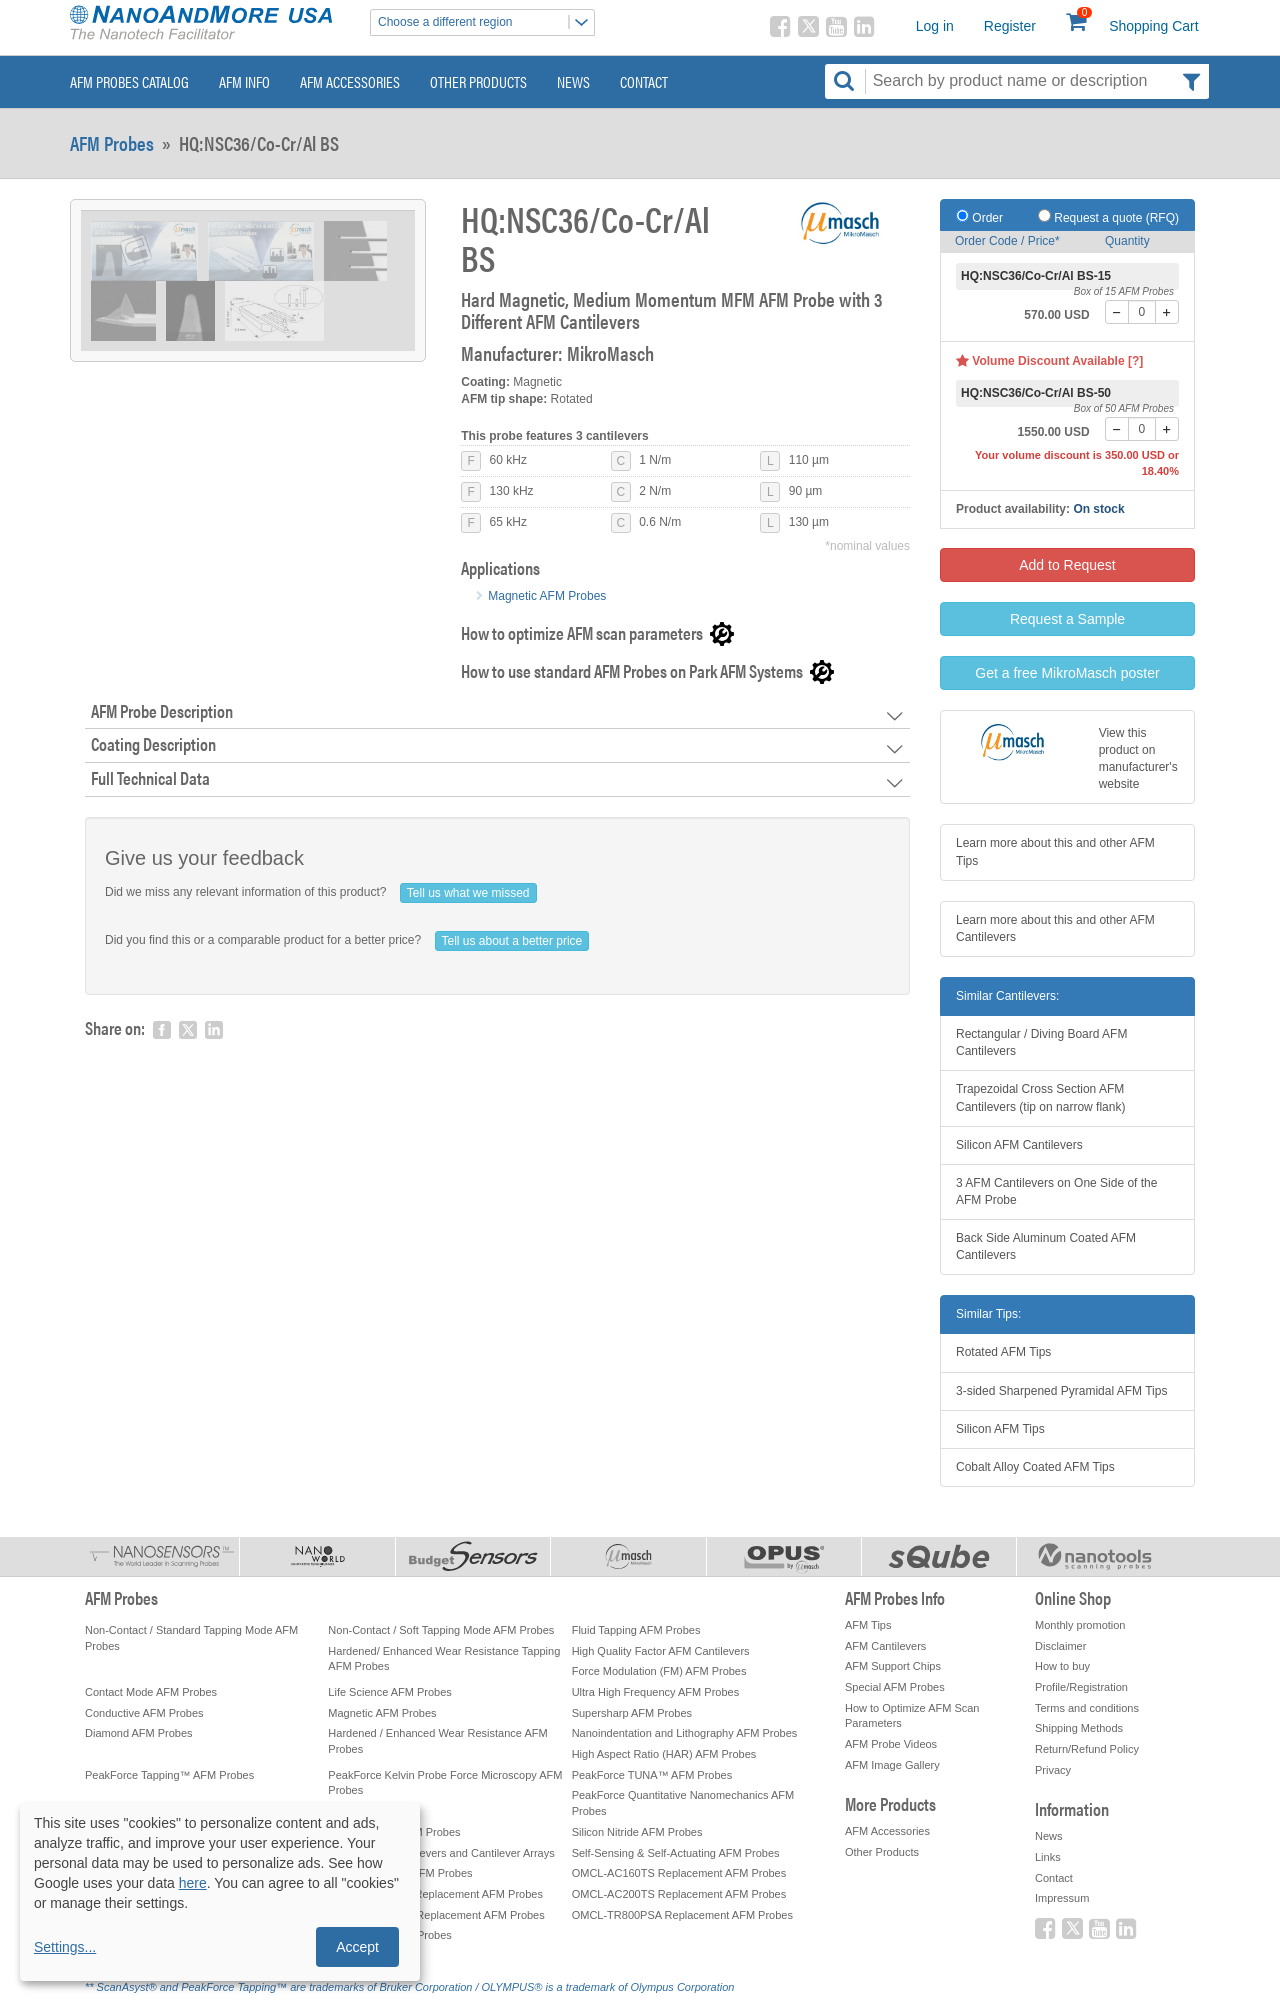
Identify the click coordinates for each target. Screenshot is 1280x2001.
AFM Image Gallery (892, 1765)
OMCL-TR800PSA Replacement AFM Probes (682, 1915)
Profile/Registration (1081, 1687)
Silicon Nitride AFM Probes (637, 1832)
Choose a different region (486, 22)
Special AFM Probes (895, 1687)
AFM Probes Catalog (129, 81)
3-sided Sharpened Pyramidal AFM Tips (1061, 1391)
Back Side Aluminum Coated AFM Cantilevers (1046, 1246)
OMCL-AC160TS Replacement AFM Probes (679, 1873)
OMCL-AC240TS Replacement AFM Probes (435, 1894)
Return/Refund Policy (1087, 1749)
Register (1010, 26)
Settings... (65, 1947)
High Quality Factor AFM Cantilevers (661, 1651)
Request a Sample (1067, 619)
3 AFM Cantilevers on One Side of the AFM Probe (1056, 1191)
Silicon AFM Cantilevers (1019, 1145)
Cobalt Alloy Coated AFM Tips (1035, 1467)
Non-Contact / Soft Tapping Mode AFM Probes (441, 1630)
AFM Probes (112, 143)
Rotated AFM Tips (1003, 1352)
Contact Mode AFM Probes (151, 1692)
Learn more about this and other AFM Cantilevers (1055, 928)
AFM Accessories (350, 81)
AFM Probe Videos (891, 1744)
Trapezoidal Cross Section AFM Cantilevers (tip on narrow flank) (1040, 1097)
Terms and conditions (1087, 1708)
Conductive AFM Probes (144, 1713)
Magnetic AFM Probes (547, 596)
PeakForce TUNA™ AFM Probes (652, 1775)
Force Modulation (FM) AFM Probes (659, 1671)
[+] (1167, 312)
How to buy (1062, 1666)
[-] (1117, 312)
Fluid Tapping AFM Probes (636, 1630)
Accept (357, 1947)
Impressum (1062, 1898)
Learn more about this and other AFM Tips (1055, 851)
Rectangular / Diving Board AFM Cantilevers (1041, 1042)
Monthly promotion (1080, 1625)
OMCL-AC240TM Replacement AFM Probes (436, 1915)
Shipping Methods (1079, 1728)
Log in (935, 26)
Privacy (1053, 1770)
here (193, 1883)
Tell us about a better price (512, 941)
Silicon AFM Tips (1000, 1429)
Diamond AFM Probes (139, 1733)
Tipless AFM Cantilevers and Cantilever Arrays (441, 1853)
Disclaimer (1060, 1646)
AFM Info (244, 81)
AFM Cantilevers (885, 1646)
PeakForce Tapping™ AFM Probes (169, 1775)
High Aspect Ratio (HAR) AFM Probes (664, 1754)
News (573, 81)
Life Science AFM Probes (390, 1692)
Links (1048, 1857)
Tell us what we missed (468, 893)
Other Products (478, 81)
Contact (644, 81)
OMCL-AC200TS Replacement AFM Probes (679, 1894)
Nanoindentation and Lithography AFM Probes (685, 1733)
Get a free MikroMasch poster (1067, 673)
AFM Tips (868, 1625)
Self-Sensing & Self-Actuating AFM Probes (676, 1853)
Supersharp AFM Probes (632, 1713)
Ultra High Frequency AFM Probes (656, 1692)
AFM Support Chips (893, 1666)
